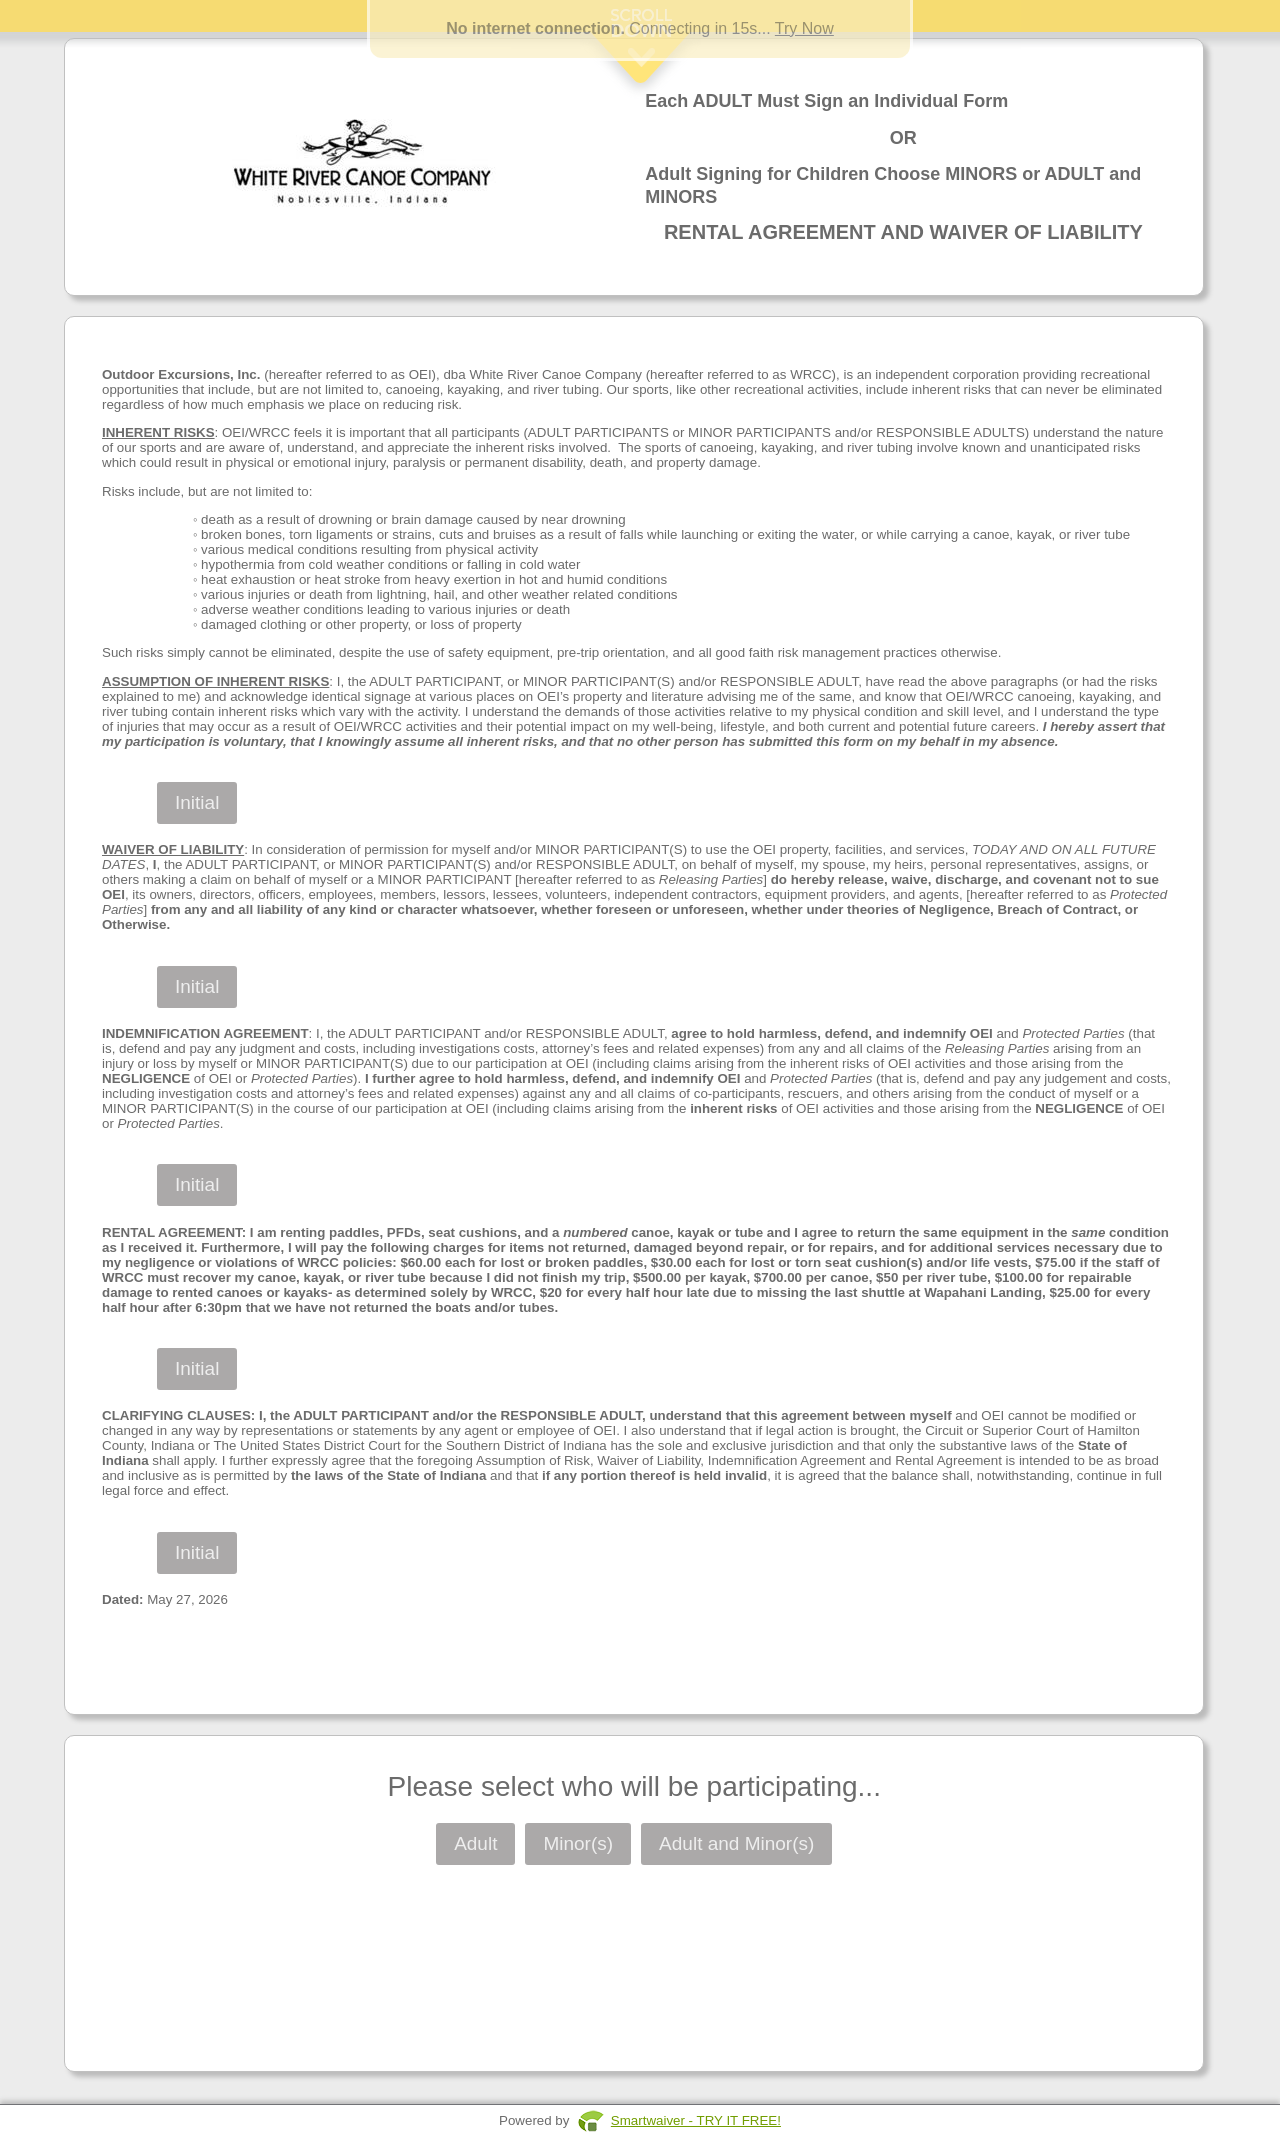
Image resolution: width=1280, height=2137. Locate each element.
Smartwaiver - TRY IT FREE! (696, 2120)
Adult (475, 1843)
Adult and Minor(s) (736, 1843)
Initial (197, 802)
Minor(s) (578, 1843)
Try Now (804, 28)
